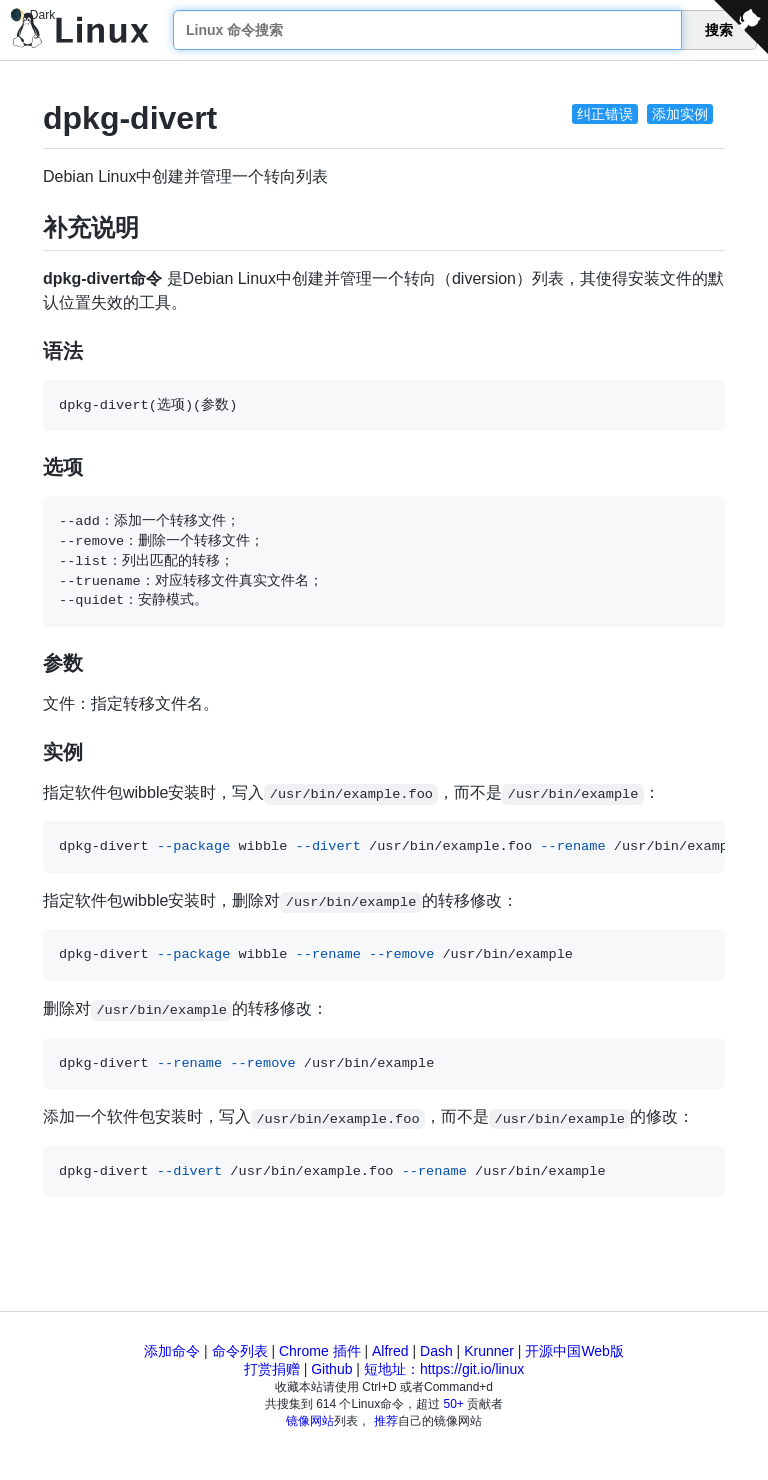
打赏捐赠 (272, 1369)
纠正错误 (605, 114)
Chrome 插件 (320, 1351)
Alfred (390, 1351)
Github (331, 1369)
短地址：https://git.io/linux (444, 1369)
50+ (454, 1404)
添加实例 (680, 114)
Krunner (489, 1351)
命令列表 (240, 1351)
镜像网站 (310, 1421)
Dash (436, 1351)
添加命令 (172, 1351)
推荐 (386, 1421)
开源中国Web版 (574, 1351)
